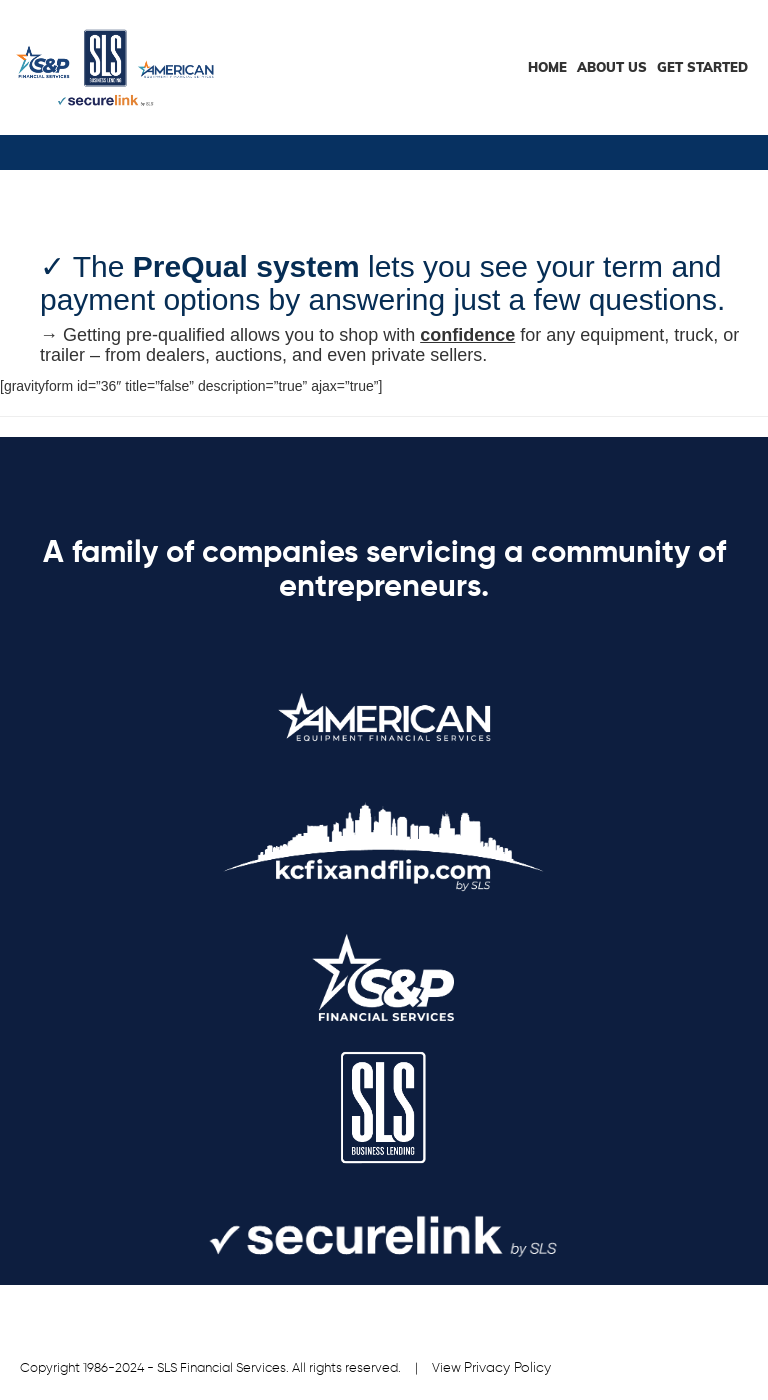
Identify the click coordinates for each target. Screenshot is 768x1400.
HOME (547, 67)
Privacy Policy (507, 1368)
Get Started (702, 67)
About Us (612, 67)
